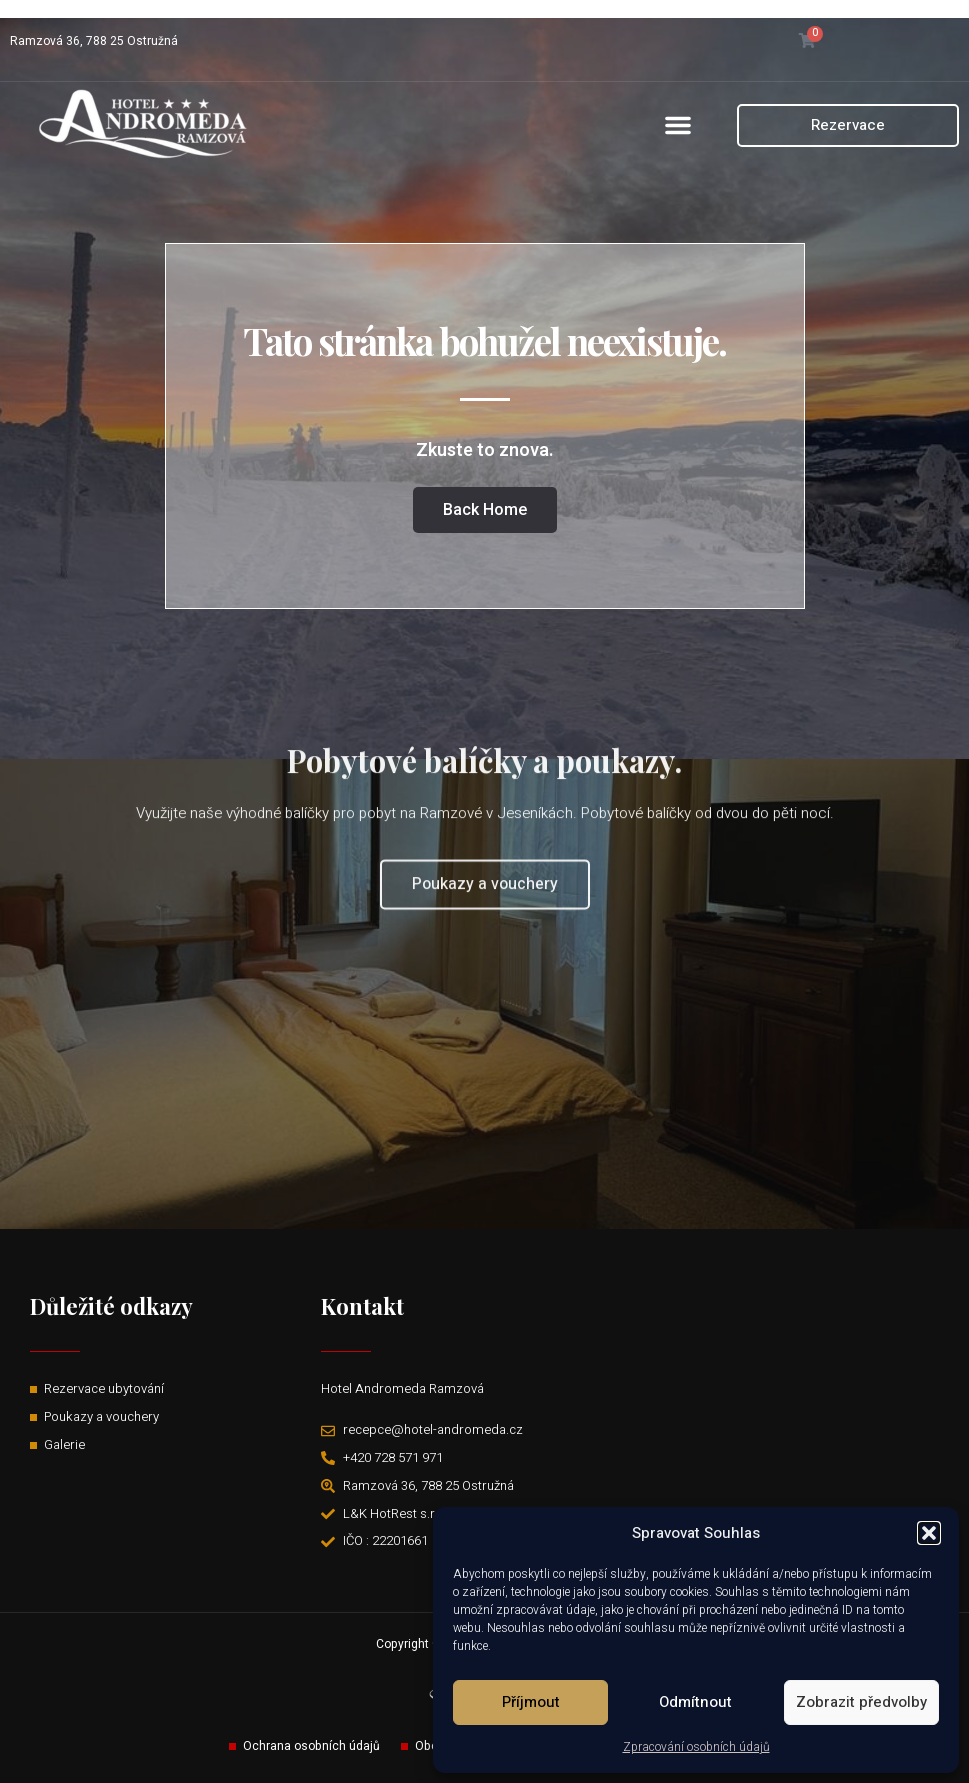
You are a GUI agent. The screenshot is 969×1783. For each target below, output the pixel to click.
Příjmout (531, 1702)
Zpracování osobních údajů (696, 1747)
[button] (929, 1533)
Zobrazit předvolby (861, 1702)
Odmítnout (695, 1702)
